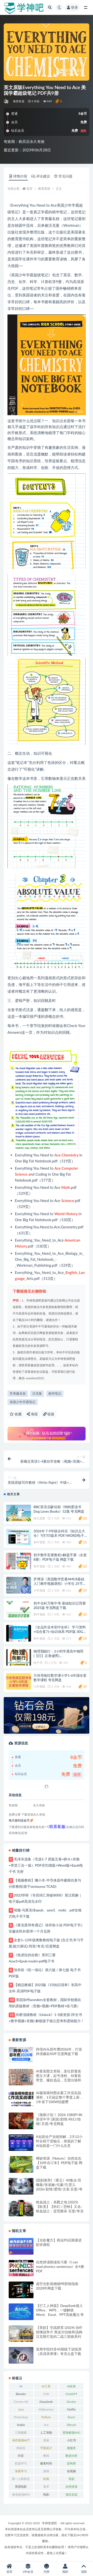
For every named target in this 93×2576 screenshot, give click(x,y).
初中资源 (39, 1542)
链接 (49, 1414)
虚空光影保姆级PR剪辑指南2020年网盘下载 (57, 2286)
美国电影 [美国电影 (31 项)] (21, 2486)
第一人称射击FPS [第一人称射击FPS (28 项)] (21, 2479)
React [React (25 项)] (71, 2417)
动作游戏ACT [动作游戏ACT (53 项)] (21, 2440)
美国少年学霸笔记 (22, 1402)
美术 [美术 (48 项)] (46, 2486)
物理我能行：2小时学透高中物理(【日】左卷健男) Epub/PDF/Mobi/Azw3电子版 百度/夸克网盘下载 (58, 1658)
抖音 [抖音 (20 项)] (21, 2456)
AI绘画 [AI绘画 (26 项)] (71, 2386)
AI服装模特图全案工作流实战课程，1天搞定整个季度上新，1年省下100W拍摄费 (59, 2097)
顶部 (83, 2569)
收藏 (16, 1414)
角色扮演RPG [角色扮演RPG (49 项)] (21, 2494)
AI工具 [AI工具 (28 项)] (46, 2386)
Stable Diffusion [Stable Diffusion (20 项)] (21, 2425)
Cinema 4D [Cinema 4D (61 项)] (21, 2402)
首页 (29, 188)
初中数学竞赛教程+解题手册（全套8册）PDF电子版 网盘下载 (60, 1557)
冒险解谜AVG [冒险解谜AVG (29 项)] (71, 2432)
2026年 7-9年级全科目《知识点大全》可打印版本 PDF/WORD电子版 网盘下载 (59, 1535)
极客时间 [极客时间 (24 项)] (46, 2463)
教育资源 (18, 101)
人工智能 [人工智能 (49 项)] (46, 2432)
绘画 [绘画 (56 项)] (46, 2479)
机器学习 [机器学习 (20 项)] (21, 2463)
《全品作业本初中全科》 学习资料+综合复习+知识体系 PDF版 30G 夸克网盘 (59, 1631)
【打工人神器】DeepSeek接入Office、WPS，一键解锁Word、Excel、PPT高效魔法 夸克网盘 (60, 2310)
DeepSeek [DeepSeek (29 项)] (46, 2402)
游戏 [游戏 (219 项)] (46, 2471)
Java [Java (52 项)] (21, 2409)
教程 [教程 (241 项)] (46, 2456)
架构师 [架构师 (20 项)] (71, 2463)
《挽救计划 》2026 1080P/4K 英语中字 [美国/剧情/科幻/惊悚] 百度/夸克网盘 (59, 2119)
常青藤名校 (18, 1393)
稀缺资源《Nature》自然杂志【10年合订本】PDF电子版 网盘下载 (59, 2162)
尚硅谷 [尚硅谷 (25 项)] (20, 2448)
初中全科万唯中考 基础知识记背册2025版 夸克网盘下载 (59, 1605)
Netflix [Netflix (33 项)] (71, 2409)
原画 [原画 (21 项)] (46, 2440)
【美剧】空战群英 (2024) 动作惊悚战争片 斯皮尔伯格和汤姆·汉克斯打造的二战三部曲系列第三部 (59, 2332)
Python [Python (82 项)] (46, 2417)
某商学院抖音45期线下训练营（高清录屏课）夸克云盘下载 (59, 2351)
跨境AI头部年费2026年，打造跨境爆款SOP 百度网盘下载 (59, 2051)
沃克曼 (37, 1393)
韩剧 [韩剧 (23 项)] (46, 2494)
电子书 (37, 1662)
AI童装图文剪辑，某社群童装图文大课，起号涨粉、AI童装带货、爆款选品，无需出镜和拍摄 (58, 2075)
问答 (46, 2569)
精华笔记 (54, 1393)
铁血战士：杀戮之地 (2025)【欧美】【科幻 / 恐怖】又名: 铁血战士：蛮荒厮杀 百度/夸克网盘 (60, 2206)
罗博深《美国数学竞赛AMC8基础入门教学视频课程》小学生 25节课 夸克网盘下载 (59, 1583)
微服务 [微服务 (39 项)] (71, 2448)
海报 (32, 1414)
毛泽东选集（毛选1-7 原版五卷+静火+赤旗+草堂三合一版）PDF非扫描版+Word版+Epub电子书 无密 (46, 1865)
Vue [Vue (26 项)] (46, 2425)
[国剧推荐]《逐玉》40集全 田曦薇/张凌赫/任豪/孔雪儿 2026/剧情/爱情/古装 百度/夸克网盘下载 (59, 2184)
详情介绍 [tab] (18, 176)
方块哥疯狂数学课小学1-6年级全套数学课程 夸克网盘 (60, 1677)
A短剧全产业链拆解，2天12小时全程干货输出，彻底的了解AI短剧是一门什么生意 (59, 2141)
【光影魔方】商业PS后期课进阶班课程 (59, 2242)
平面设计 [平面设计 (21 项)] (46, 2448)
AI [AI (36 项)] (21, 2386)
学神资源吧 (49, 2523)
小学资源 (39, 1590)
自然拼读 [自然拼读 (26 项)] (71, 2486)
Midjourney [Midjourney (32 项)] (46, 2409)
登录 (72, 7)
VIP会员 (28, 2569)
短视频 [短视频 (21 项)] (71, 2471)
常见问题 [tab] (63, 176)
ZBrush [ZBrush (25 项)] (71, 2425)
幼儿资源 (39, 1518)
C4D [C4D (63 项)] (46, 2394)
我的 (65, 2569)
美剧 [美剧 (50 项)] (71, 2479)
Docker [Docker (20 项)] (71, 2402)
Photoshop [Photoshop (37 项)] (21, 2417)
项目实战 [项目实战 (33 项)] (71, 2494)
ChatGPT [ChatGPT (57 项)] (71, 2394)
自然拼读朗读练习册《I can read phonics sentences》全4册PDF (60, 2266)
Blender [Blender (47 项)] (21, 2394)
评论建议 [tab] (40, 176)
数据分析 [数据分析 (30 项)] (71, 2456)
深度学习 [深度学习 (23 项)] (21, 2471)
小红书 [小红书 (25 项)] (71, 2440)
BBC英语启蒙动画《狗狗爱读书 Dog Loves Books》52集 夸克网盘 (58, 1509)
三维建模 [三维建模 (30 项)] (21, 2432)
